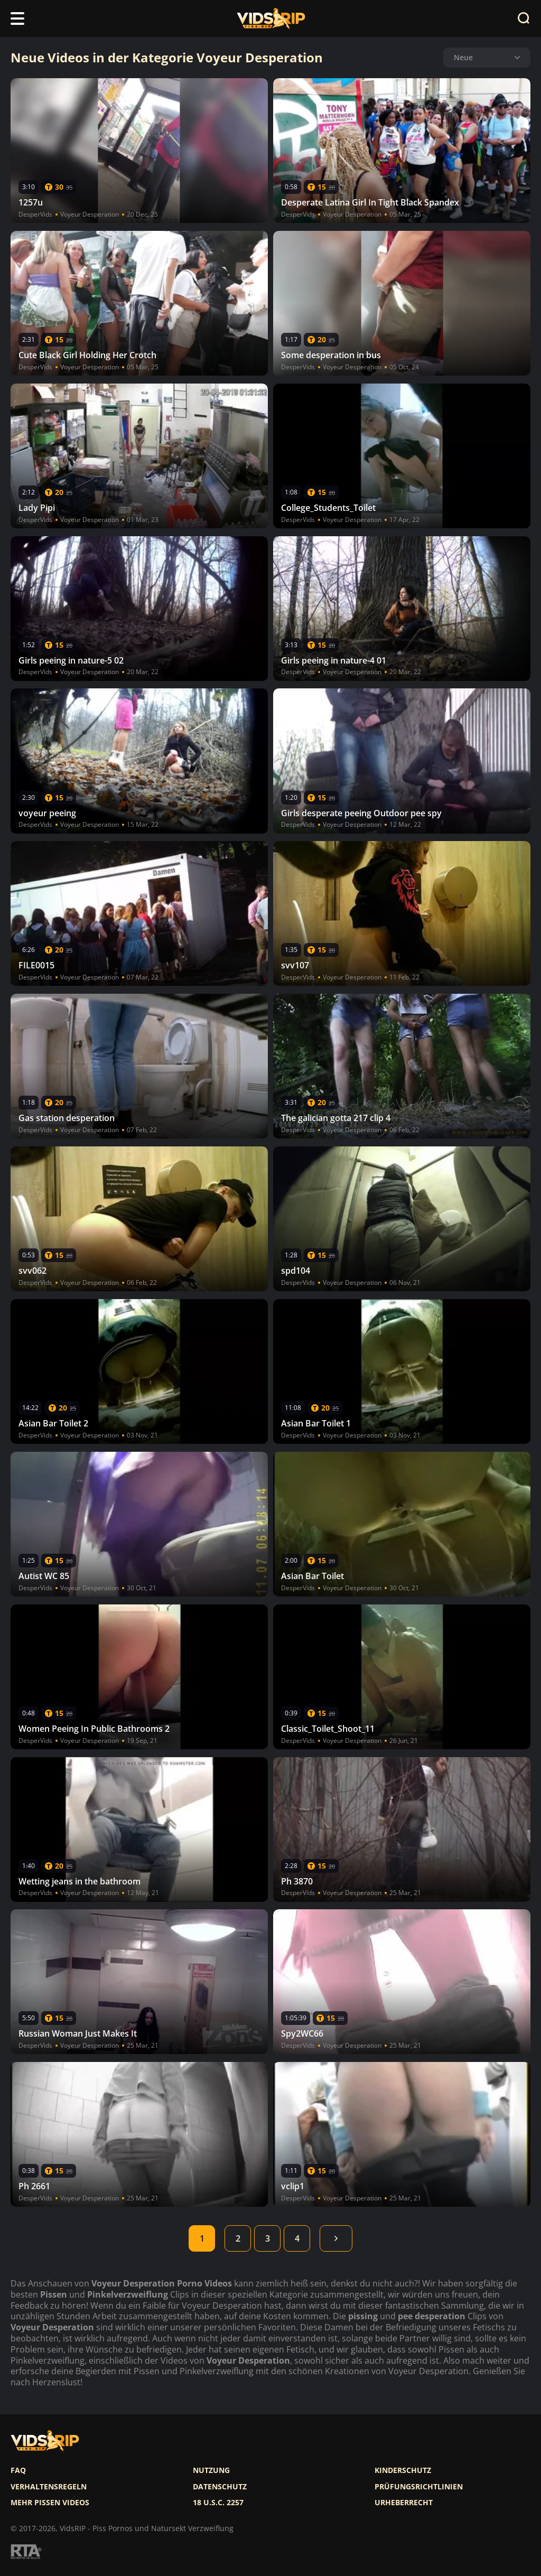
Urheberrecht (404, 2502)
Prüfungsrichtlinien (419, 2486)
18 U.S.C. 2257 (218, 2502)
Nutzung (211, 2470)
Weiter (336, 2238)
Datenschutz (220, 2486)
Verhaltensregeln (49, 2486)
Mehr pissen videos (50, 2502)
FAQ (18, 2470)
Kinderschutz (403, 2470)
